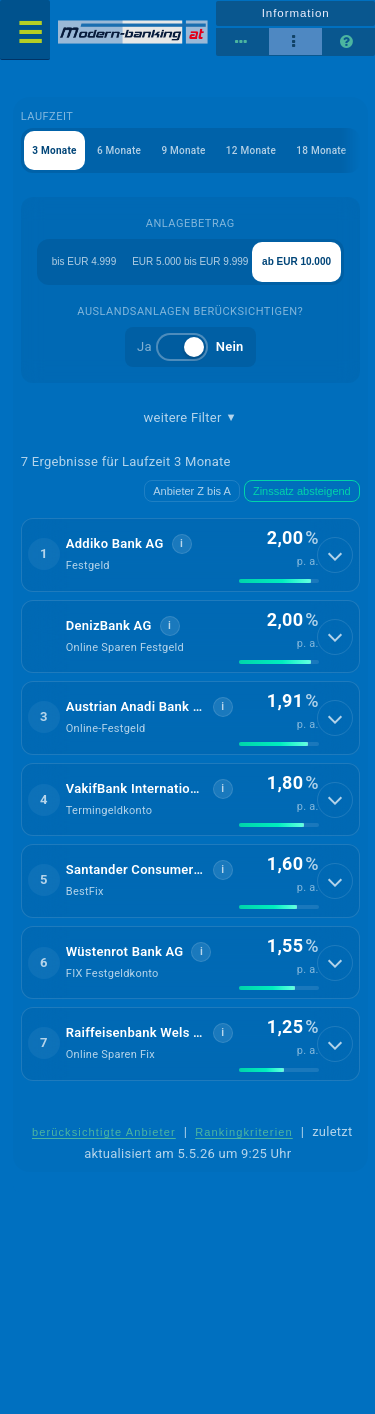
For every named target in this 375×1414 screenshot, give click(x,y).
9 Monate (183, 150)
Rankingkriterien (244, 1132)
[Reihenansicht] (242, 42)
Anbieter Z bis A (192, 491)
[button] (190, 555)
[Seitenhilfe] (348, 42)
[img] (279, 581)
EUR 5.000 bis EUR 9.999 (190, 261)
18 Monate (321, 150)
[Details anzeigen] (335, 555)
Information (296, 13)
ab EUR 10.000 (296, 261)
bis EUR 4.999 (84, 261)
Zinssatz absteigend (302, 491)
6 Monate (119, 150)
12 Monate (251, 150)
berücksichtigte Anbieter (104, 1132)
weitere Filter (190, 418)
